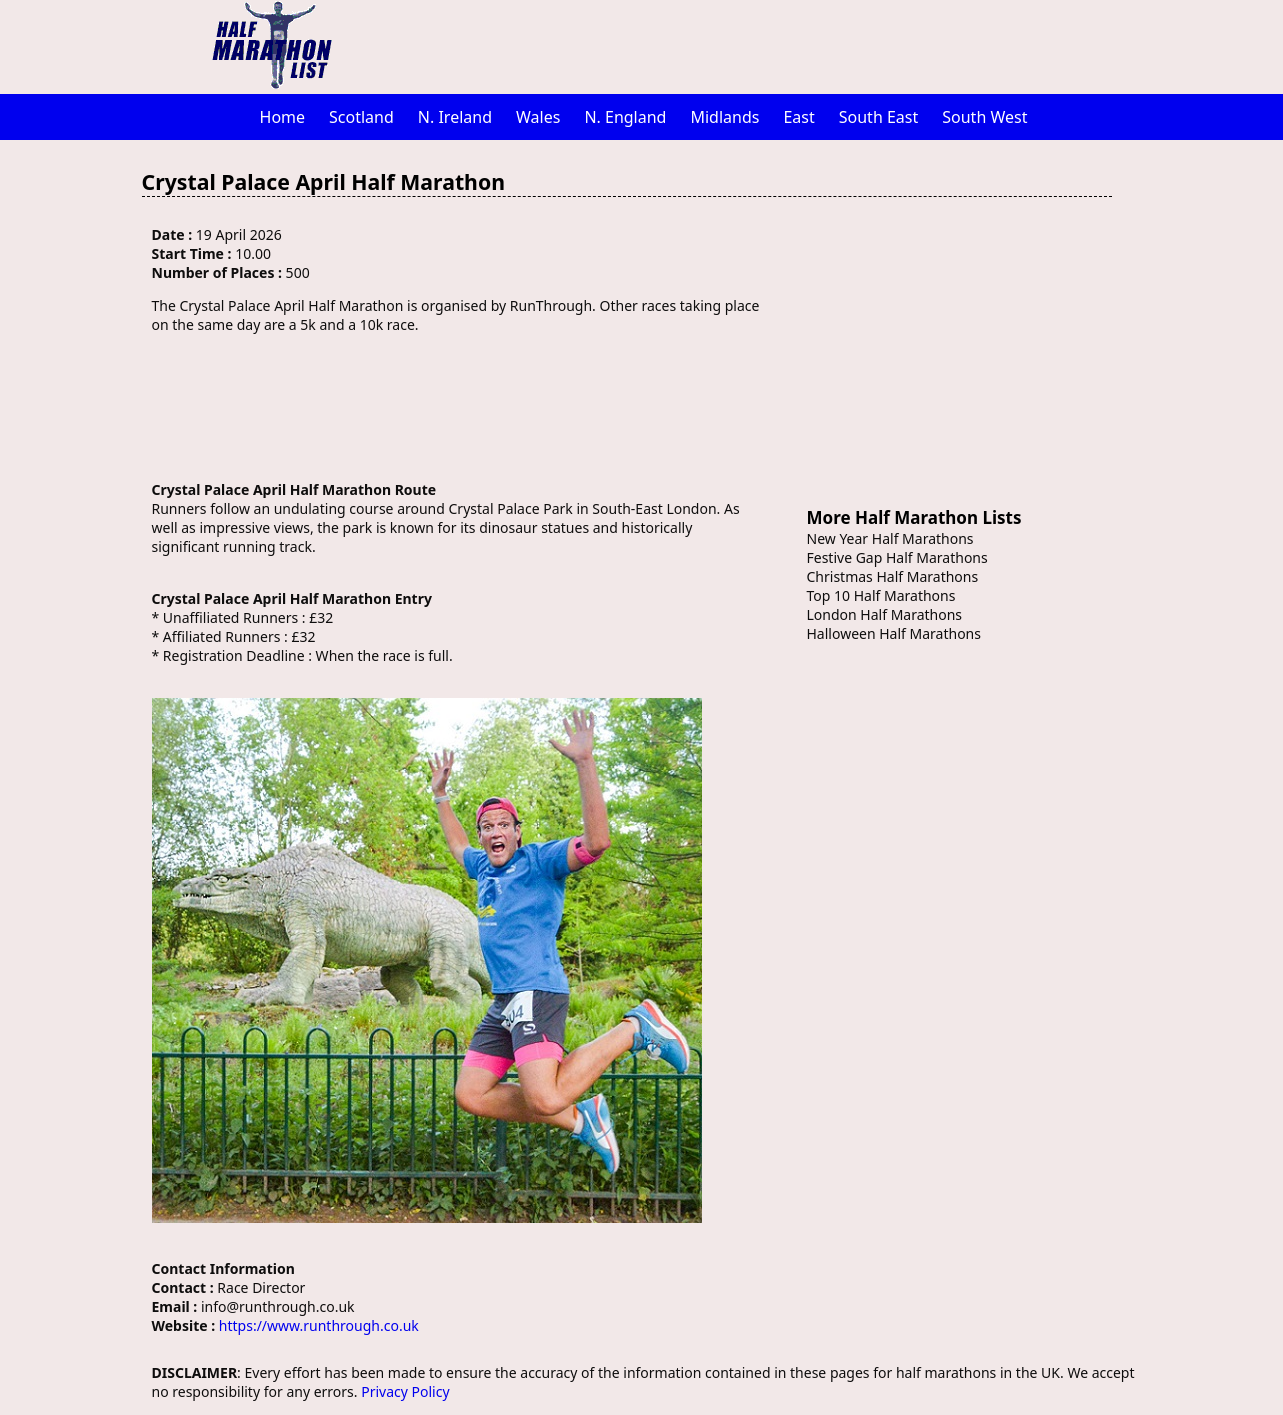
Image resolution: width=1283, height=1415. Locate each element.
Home (283, 117)
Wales (538, 117)
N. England (625, 117)
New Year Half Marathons (890, 538)
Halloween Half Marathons (894, 633)
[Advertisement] (747, 45)
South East (879, 117)
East (798, 117)
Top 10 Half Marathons (881, 595)
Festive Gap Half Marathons (897, 557)
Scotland (361, 117)
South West (984, 117)
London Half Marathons (885, 614)
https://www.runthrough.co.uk (319, 1325)
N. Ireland (455, 117)
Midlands (724, 117)
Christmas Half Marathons (893, 576)
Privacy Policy (405, 1391)
